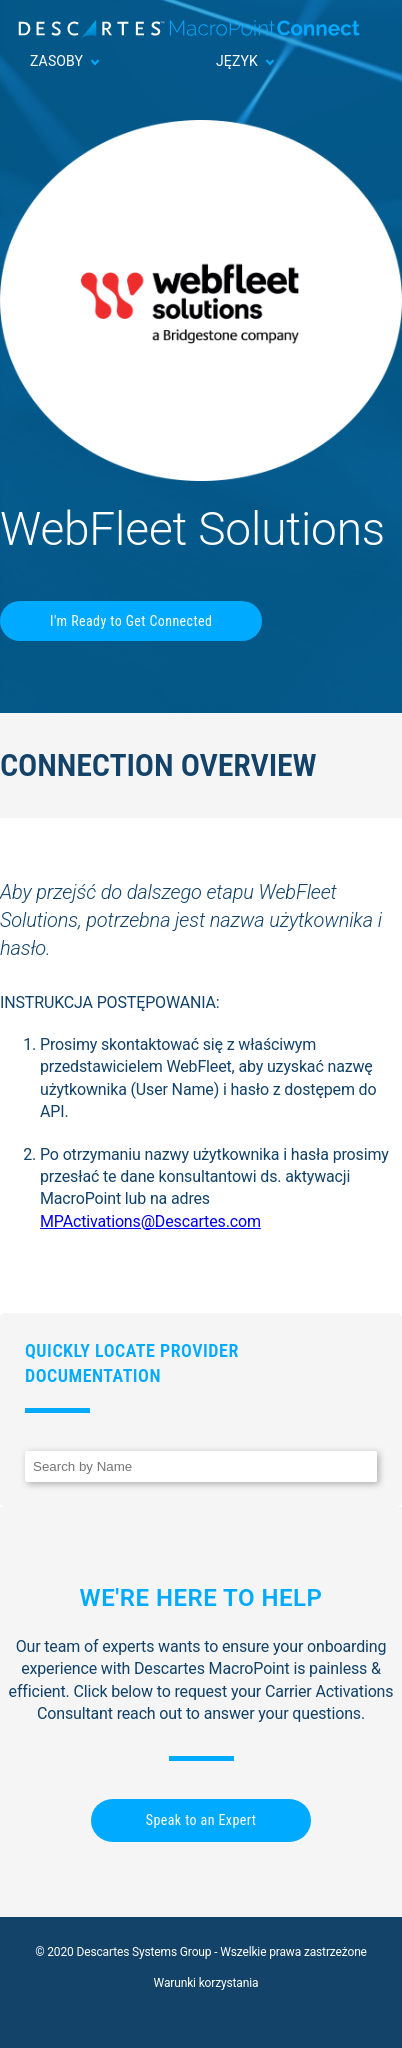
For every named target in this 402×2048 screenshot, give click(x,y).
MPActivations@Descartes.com (150, 1221)
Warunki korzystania (206, 1983)
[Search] (201, 1466)
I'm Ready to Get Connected (131, 621)
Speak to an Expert (201, 1820)
